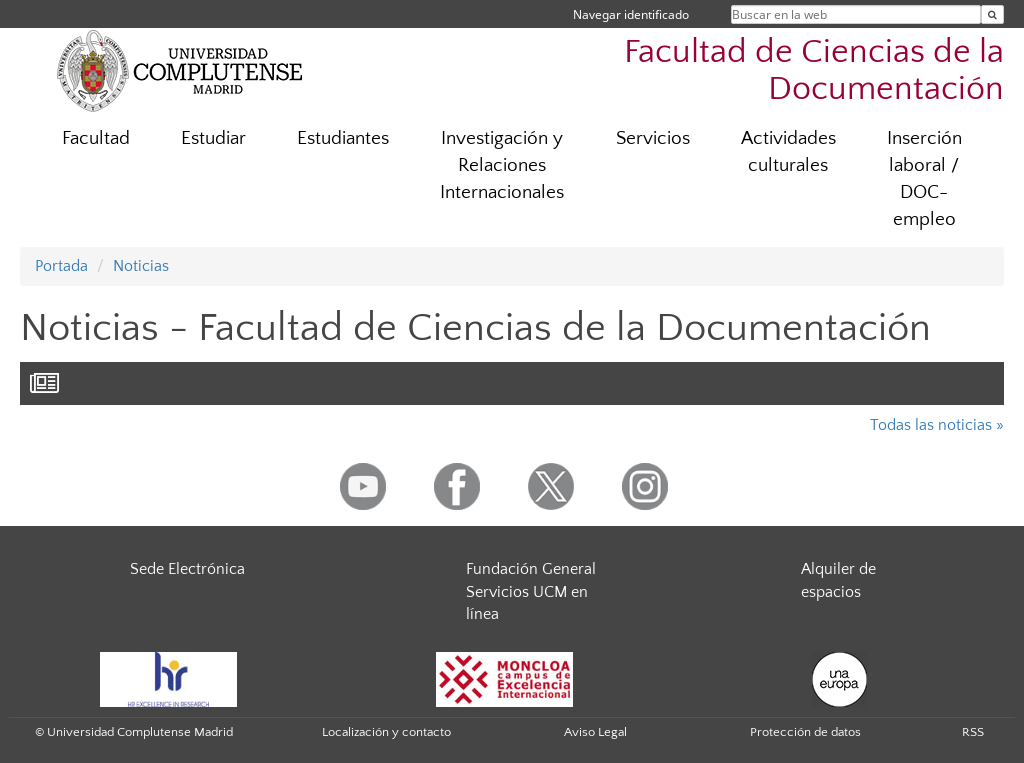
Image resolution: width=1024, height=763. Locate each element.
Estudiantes (343, 138)
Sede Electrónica (187, 569)
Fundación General (531, 569)
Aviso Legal (595, 732)
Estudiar (213, 138)
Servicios (653, 138)
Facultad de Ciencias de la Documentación (814, 71)
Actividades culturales (788, 152)
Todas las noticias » (937, 425)
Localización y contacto (386, 732)
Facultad (96, 138)
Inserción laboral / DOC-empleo (924, 179)
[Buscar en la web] (992, 14)
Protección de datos (805, 732)
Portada (61, 266)
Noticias (141, 266)
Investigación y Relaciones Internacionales (502, 165)
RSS (973, 732)
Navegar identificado (631, 14)
